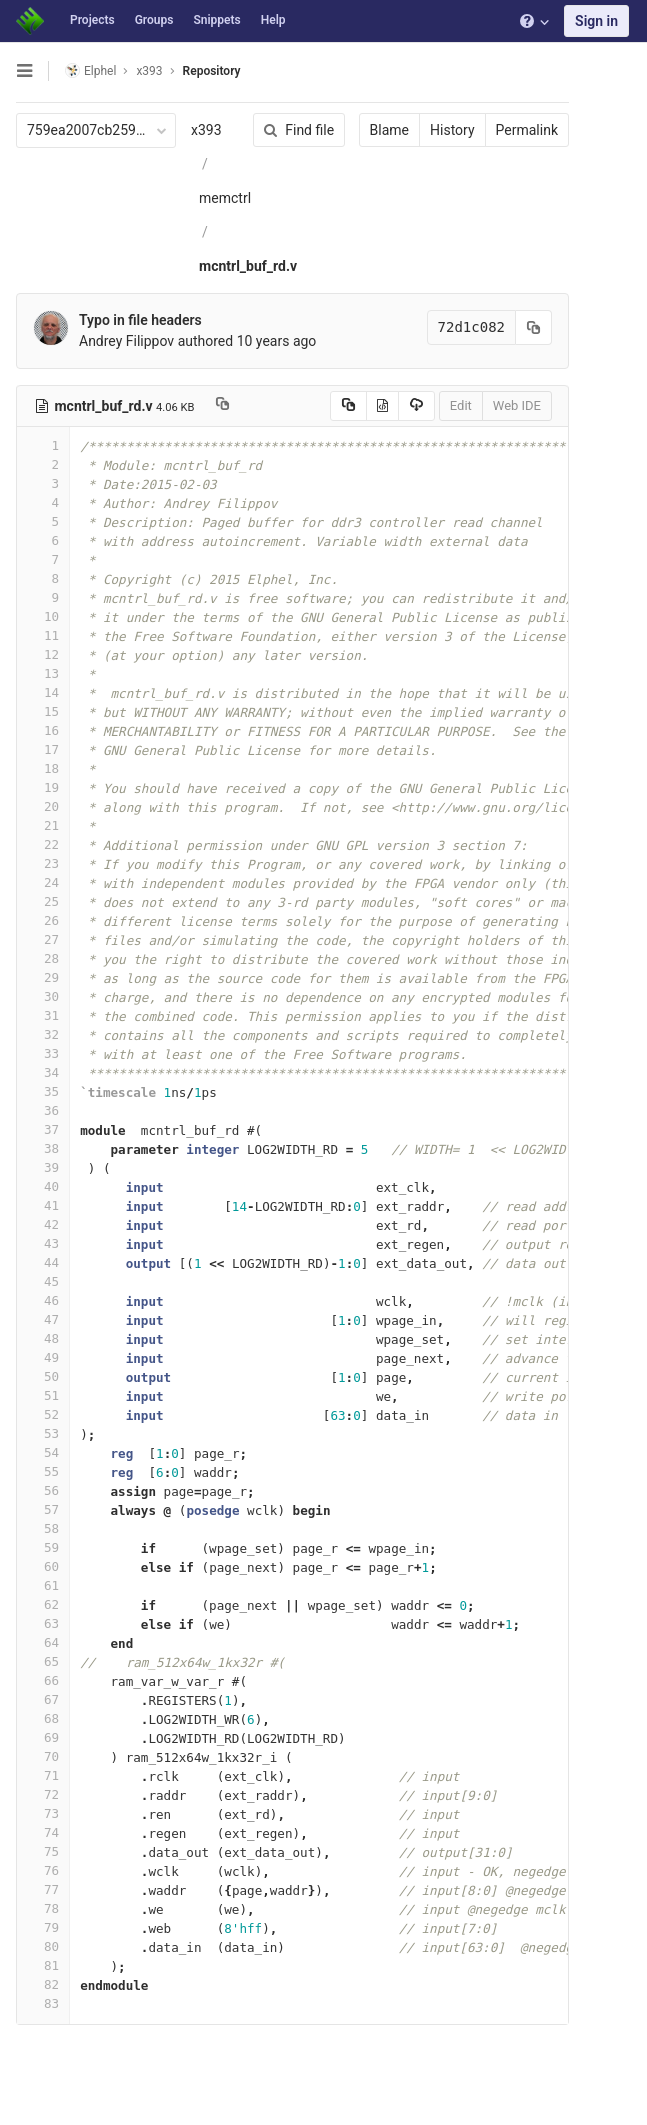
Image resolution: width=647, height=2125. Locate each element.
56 (43, 1490)
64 (43, 1642)
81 (43, 1965)
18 (43, 768)
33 (43, 1053)
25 (43, 901)
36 (43, 1110)
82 (43, 1984)
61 (43, 1585)
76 (43, 1870)
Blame (389, 130)
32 (43, 1034)
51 (43, 1395)
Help (273, 20)
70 (43, 1756)
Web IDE (517, 405)
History (452, 130)
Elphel (90, 70)
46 (43, 1300)
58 (43, 1528)
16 (43, 730)
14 (43, 692)
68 (43, 1718)
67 (43, 1699)
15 (43, 711)
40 (43, 1186)
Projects (92, 20)
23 (43, 863)
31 (43, 1015)
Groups (154, 20)
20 (43, 806)
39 (43, 1167)
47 (43, 1319)
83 (43, 2003)
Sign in (596, 21)
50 (43, 1376)
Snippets (216, 20)
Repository (212, 71)
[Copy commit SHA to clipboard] (534, 327)
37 (43, 1129)
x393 (206, 130)
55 (43, 1471)
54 (43, 1452)
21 (43, 825)
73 (43, 1813)
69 (43, 1737)
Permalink (527, 130)
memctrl (225, 198)
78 (43, 1908)
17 (43, 749)
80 (43, 1946)
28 (43, 958)
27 (43, 939)
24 (43, 882)
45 (43, 1281)
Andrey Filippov (126, 341)
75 (43, 1851)
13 (43, 673)
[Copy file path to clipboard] (222, 406)
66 (43, 1680)
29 (43, 977)
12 (43, 654)
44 (43, 1262)
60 (43, 1566)
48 (43, 1338)
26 (43, 920)
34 (43, 1072)
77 (43, 1889)
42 (43, 1224)
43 (43, 1243)
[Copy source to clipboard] (348, 406)
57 (43, 1509)
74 (43, 1832)
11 (43, 635)
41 (43, 1205)
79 (43, 1927)
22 (43, 844)
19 (43, 787)
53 (43, 1433)
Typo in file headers (140, 320)
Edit (461, 405)
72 (43, 1794)
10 (43, 616)
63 (43, 1623)
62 (43, 1604)
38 (43, 1148)
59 (43, 1547)
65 (43, 1661)
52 (43, 1414)
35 (43, 1091)
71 (43, 1775)
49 (43, 1357)
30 (43, 996)
